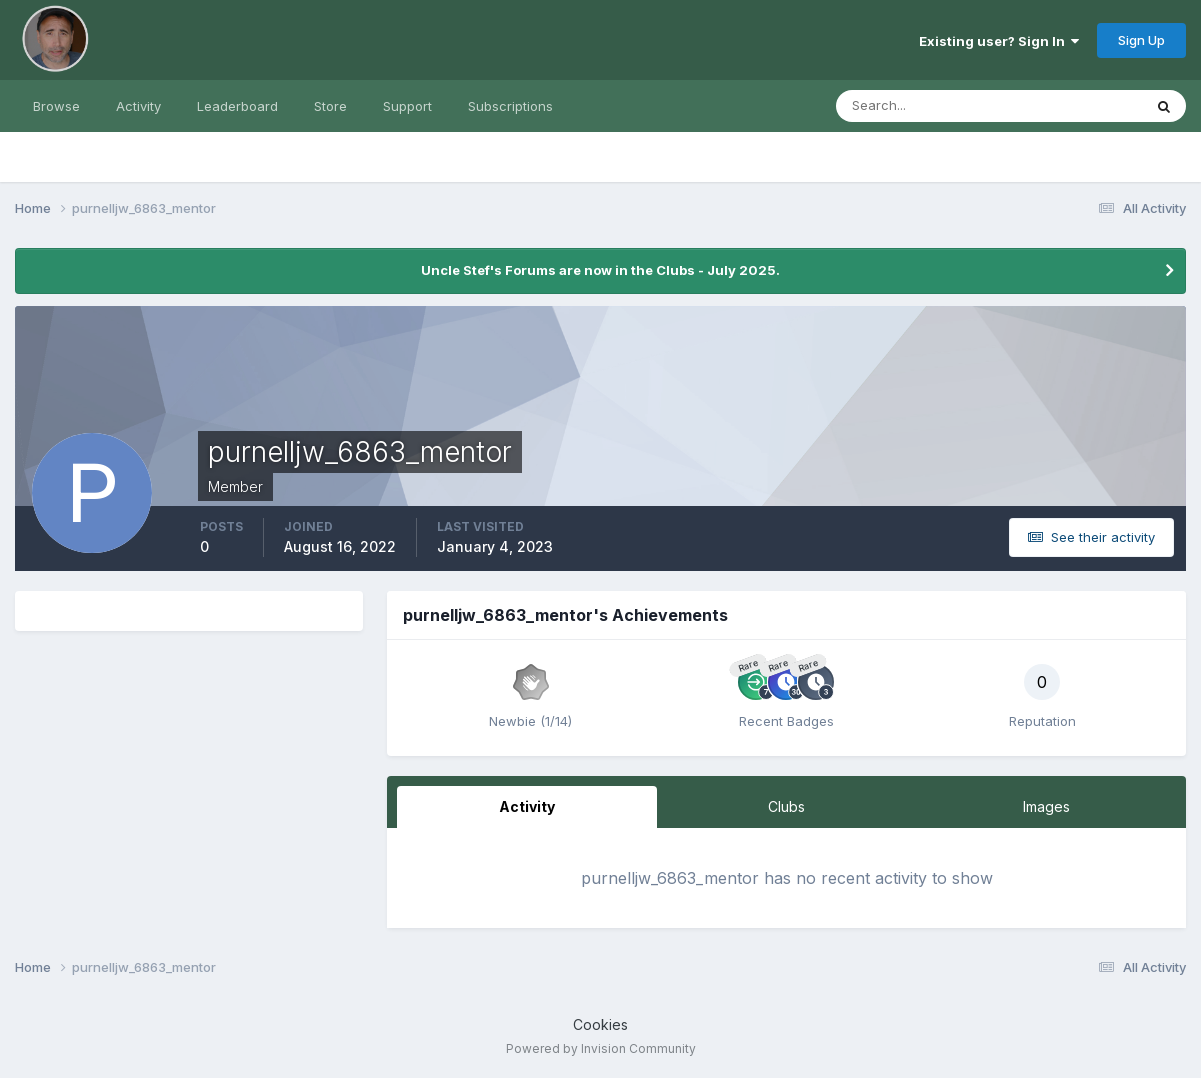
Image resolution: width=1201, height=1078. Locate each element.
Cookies (600, 1024)
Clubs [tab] (786, 806)
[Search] (924, 106)
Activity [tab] (527, 806)
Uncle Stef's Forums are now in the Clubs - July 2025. (600, 270)
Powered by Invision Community (601, 1048)
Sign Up (1141, 40)
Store (330, 106)
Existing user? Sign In (999, 41)
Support (407, 106)
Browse (56, 106)
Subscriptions (510, 106)
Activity (138, 106)
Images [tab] (1046, 806)
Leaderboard (237, 106)
